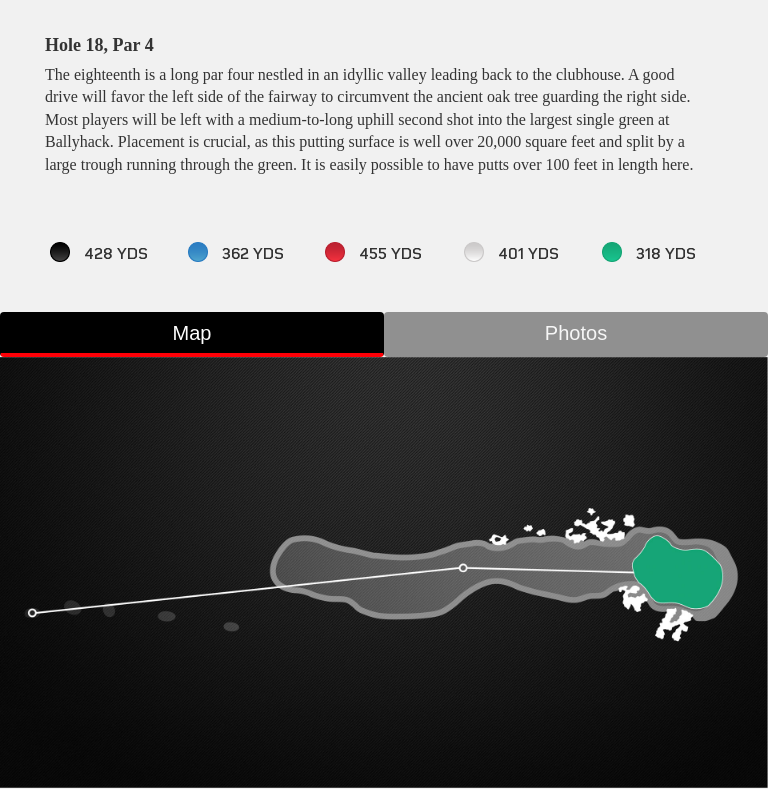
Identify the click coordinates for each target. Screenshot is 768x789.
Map (192, 333)
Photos (576, 333)
